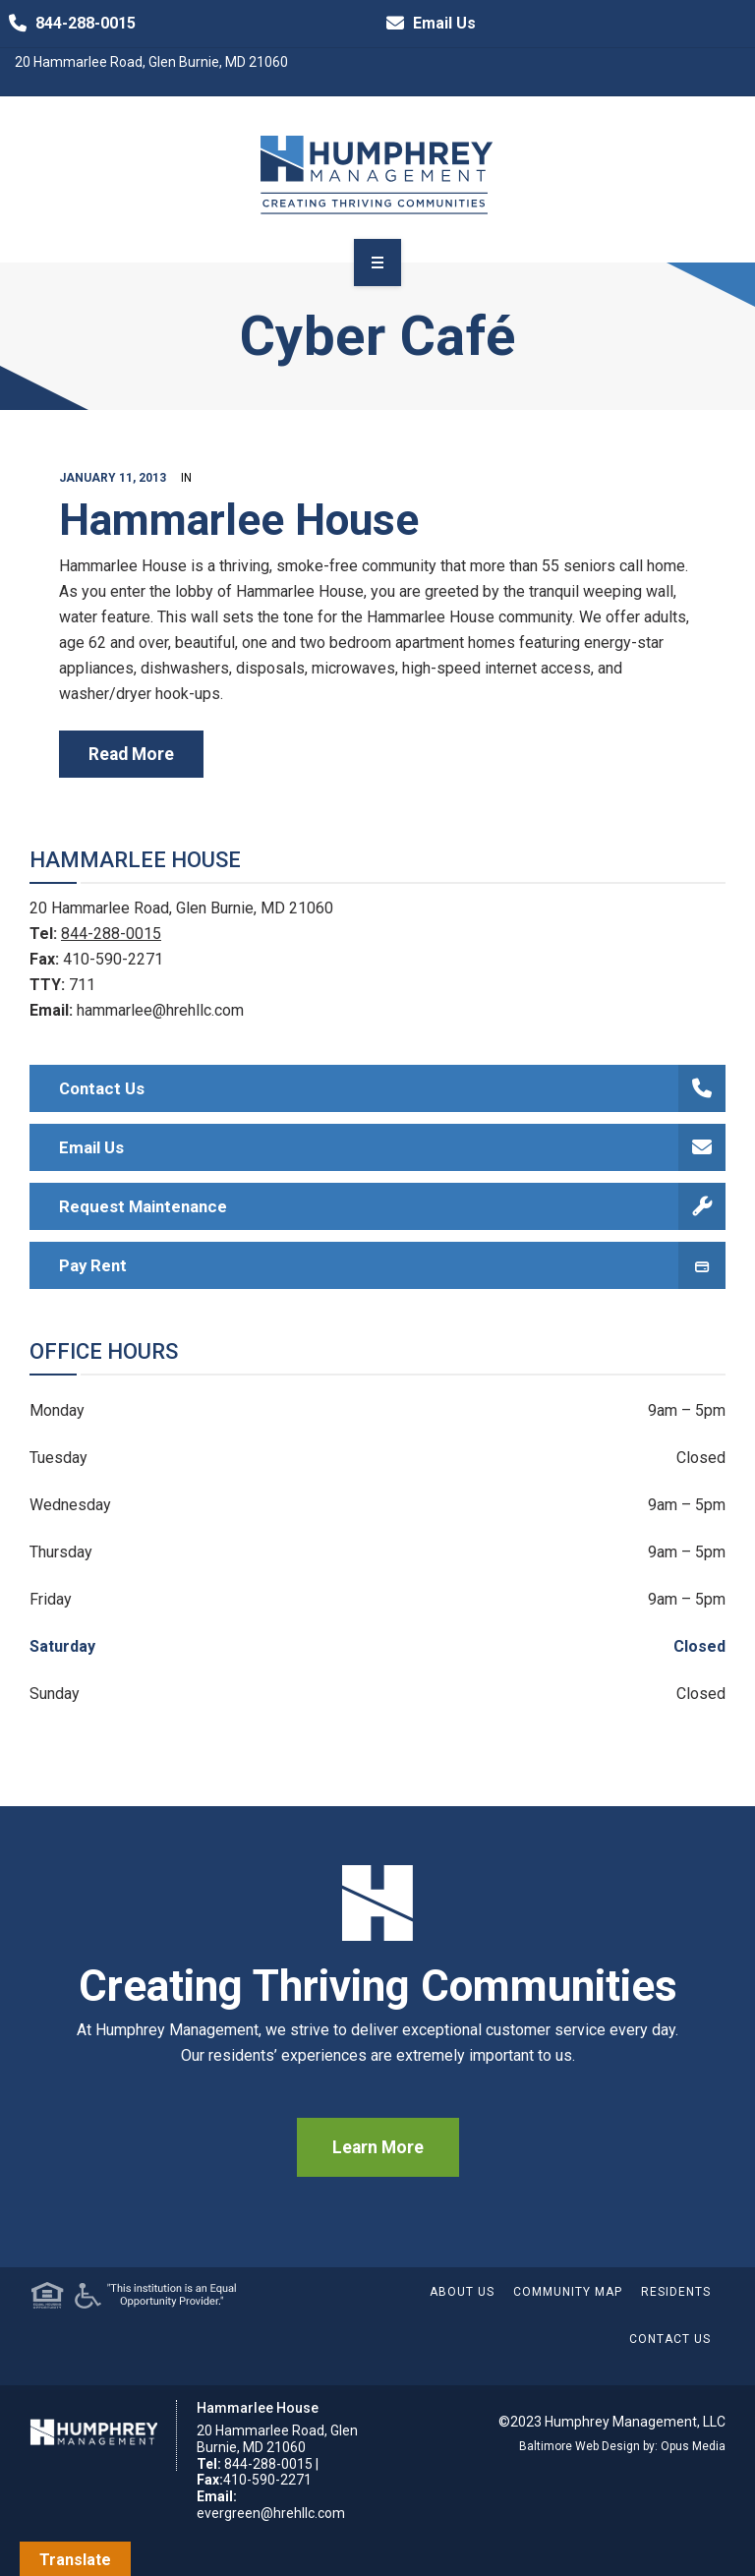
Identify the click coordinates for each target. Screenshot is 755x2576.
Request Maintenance (392, 1206)
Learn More (378, 2147)
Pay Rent (392, 1265)
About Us (462, 2292)
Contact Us (392, 1088)
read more (131, 754)
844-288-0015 (68, 23)
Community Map (567, 2292)
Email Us (427, 23)
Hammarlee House (239, 520)
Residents (676, 2292)
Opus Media (693, 2446)
